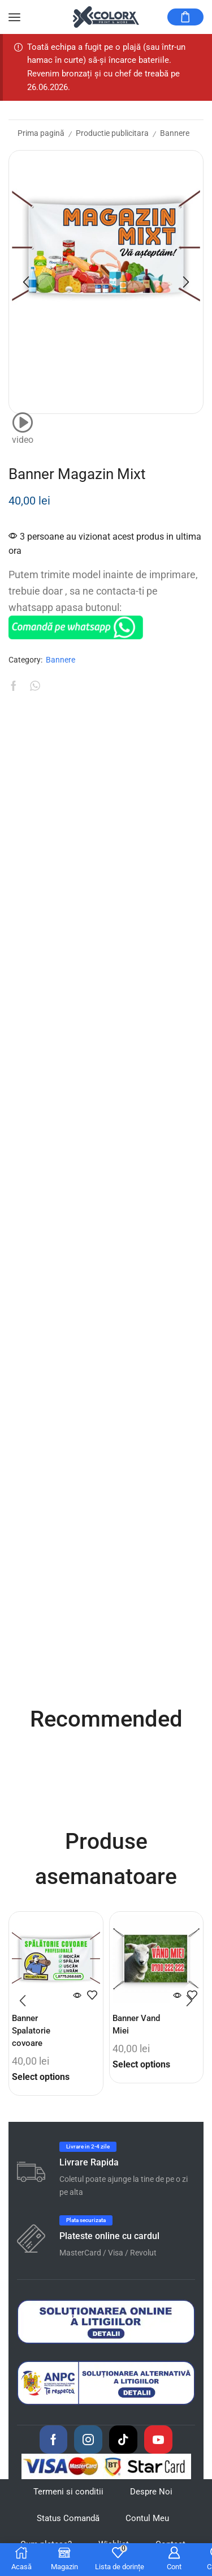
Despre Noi (151, 2492)
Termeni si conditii (68, 2492)
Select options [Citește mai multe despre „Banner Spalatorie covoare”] (41, 2076)
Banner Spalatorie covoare (31, 2030)
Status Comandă (68, 2518)
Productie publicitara (112, 133)
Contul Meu (147, 2518)
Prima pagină (41, 133)
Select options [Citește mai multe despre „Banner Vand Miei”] (141, 2064)
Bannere (174, 133)
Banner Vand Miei (136, 2024)
